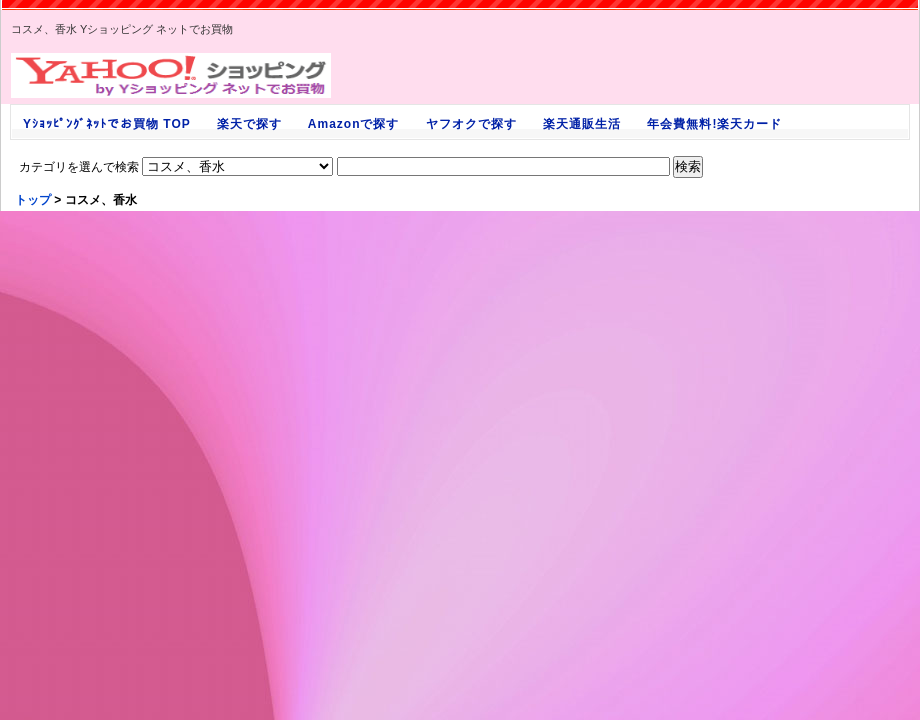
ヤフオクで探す (471, 124)
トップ (33, 200)
